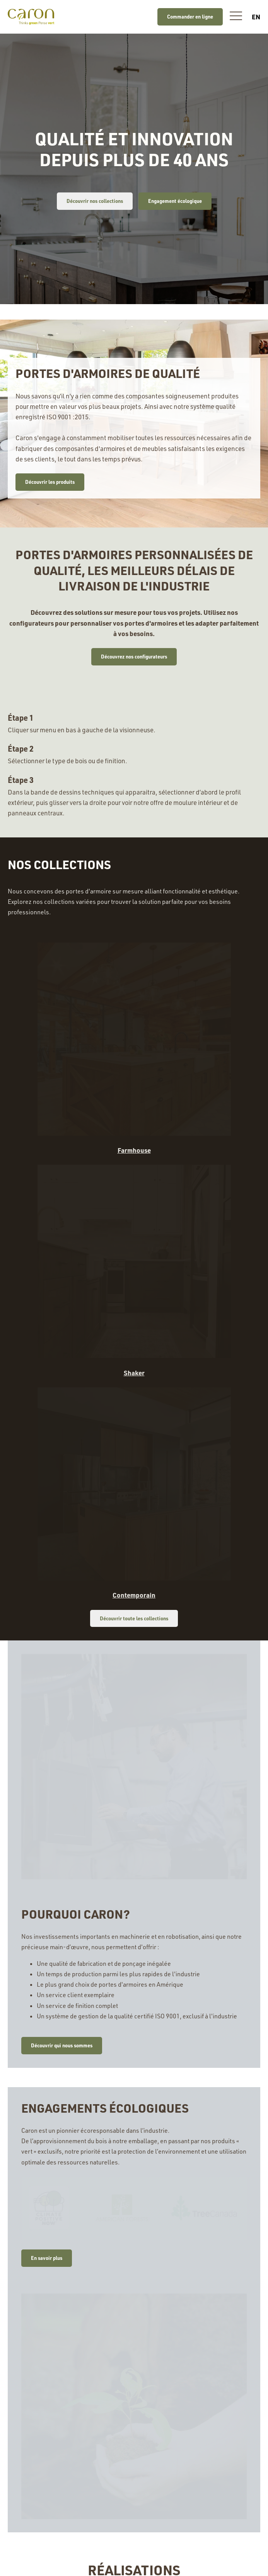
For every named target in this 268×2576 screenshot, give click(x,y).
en (256, 16)
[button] (236, 17)
